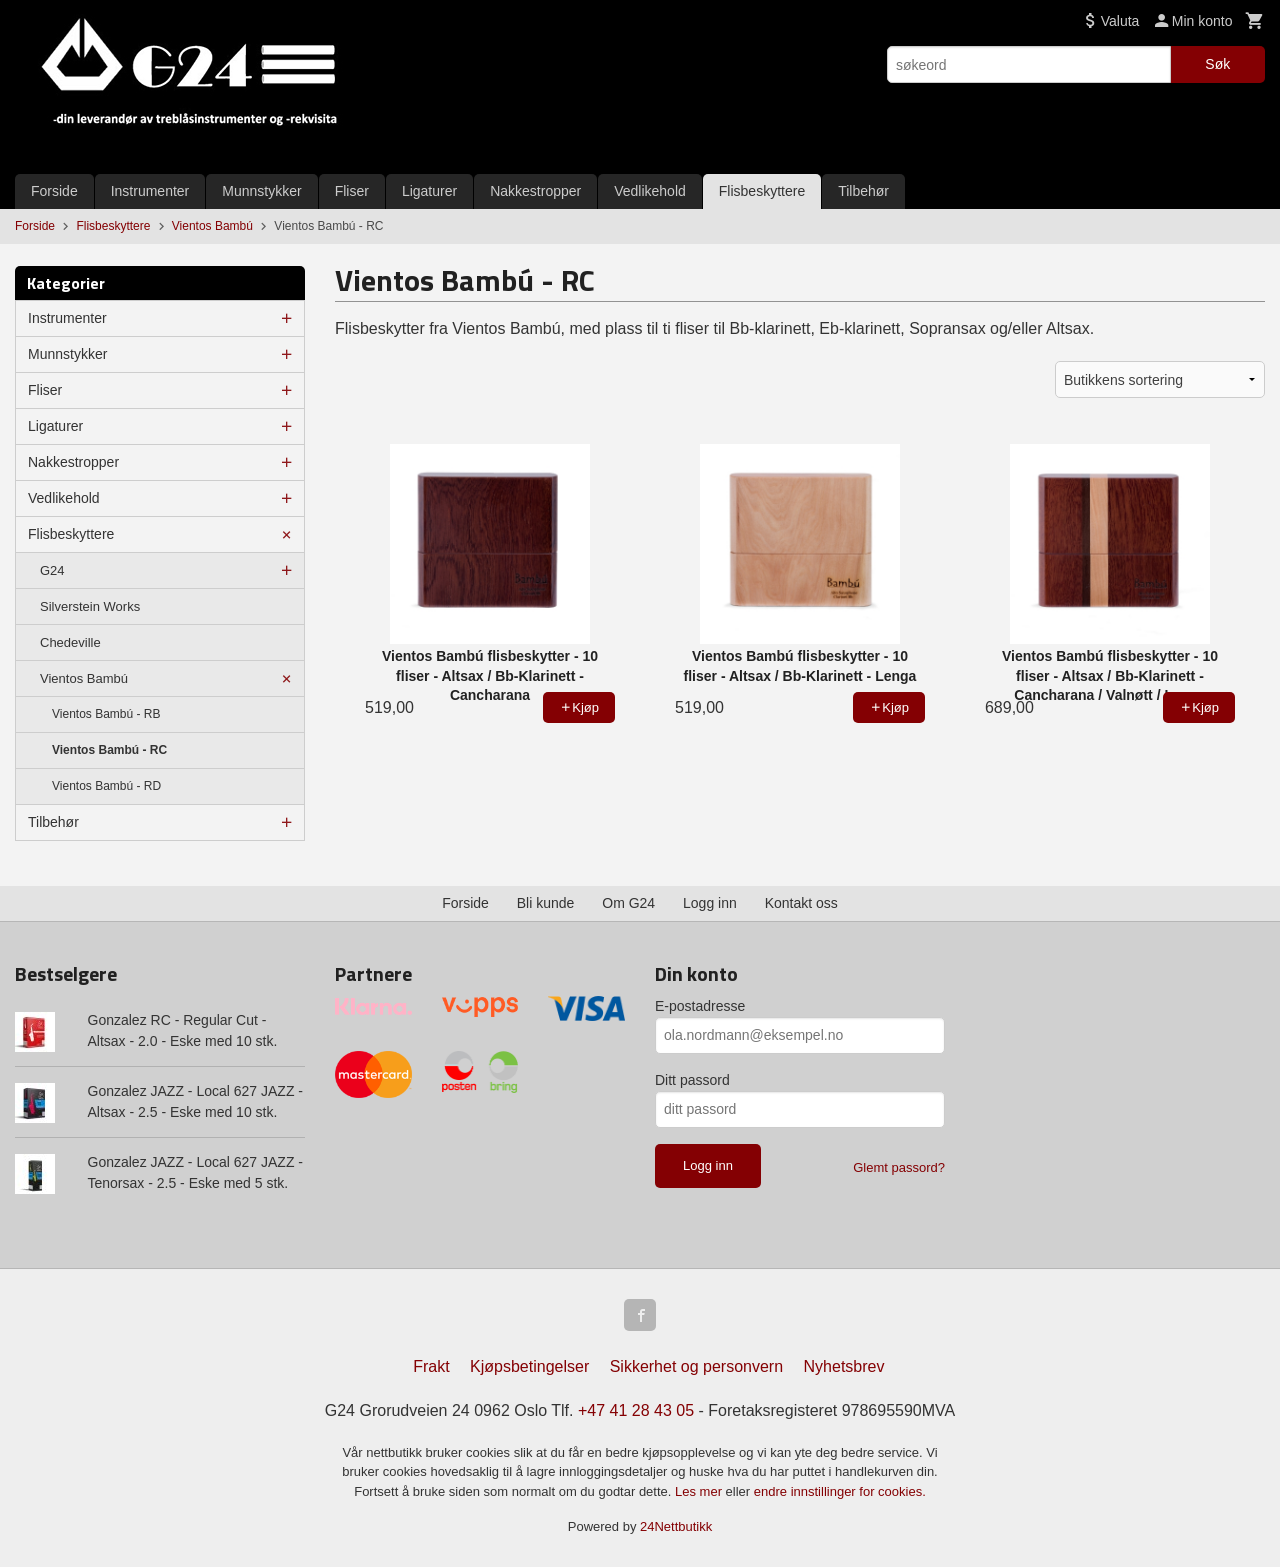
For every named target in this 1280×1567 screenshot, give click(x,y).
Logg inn (710, 903)
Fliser (352, 191)
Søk (1217, 64)
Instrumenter (150, 191)
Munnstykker (261, 191)
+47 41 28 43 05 (636, 1410)
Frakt (431, 1366)
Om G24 (628, 903)
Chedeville (70, 642)
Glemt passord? (899, 1167)
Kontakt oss (801, 903)
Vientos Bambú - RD (106, 786)
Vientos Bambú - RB (106, 714)
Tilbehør (863, 191)
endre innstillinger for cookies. (840, 1491)
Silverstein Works (90, 606)
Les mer (700, 1491)
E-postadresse (700, 1006)
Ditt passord (692, 1080)
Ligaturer (429, 191)
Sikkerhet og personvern (696, 1366)
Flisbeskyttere (762, 191)
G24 (52, 570)
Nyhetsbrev (844, 1366)
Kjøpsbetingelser (529, 1366)
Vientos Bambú (84, 678)
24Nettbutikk (676, 1526)
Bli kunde (546, 903)
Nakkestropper (535, 191)
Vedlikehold (650, 191)
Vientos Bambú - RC (109, 750)
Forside (54, 191)
